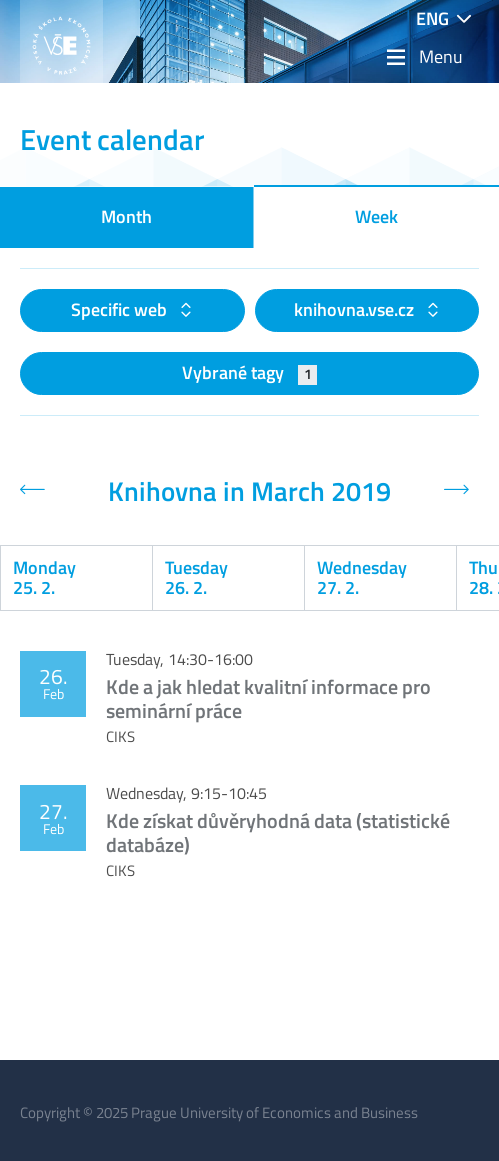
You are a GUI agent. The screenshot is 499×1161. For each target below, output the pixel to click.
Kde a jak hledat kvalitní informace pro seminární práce (268, 698)
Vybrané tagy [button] (249, 372)
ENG (432, 18)
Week (376, 216)
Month (126, 216)
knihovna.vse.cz (356, 309)
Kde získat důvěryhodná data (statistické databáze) (278, 832)
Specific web (121, 309)
